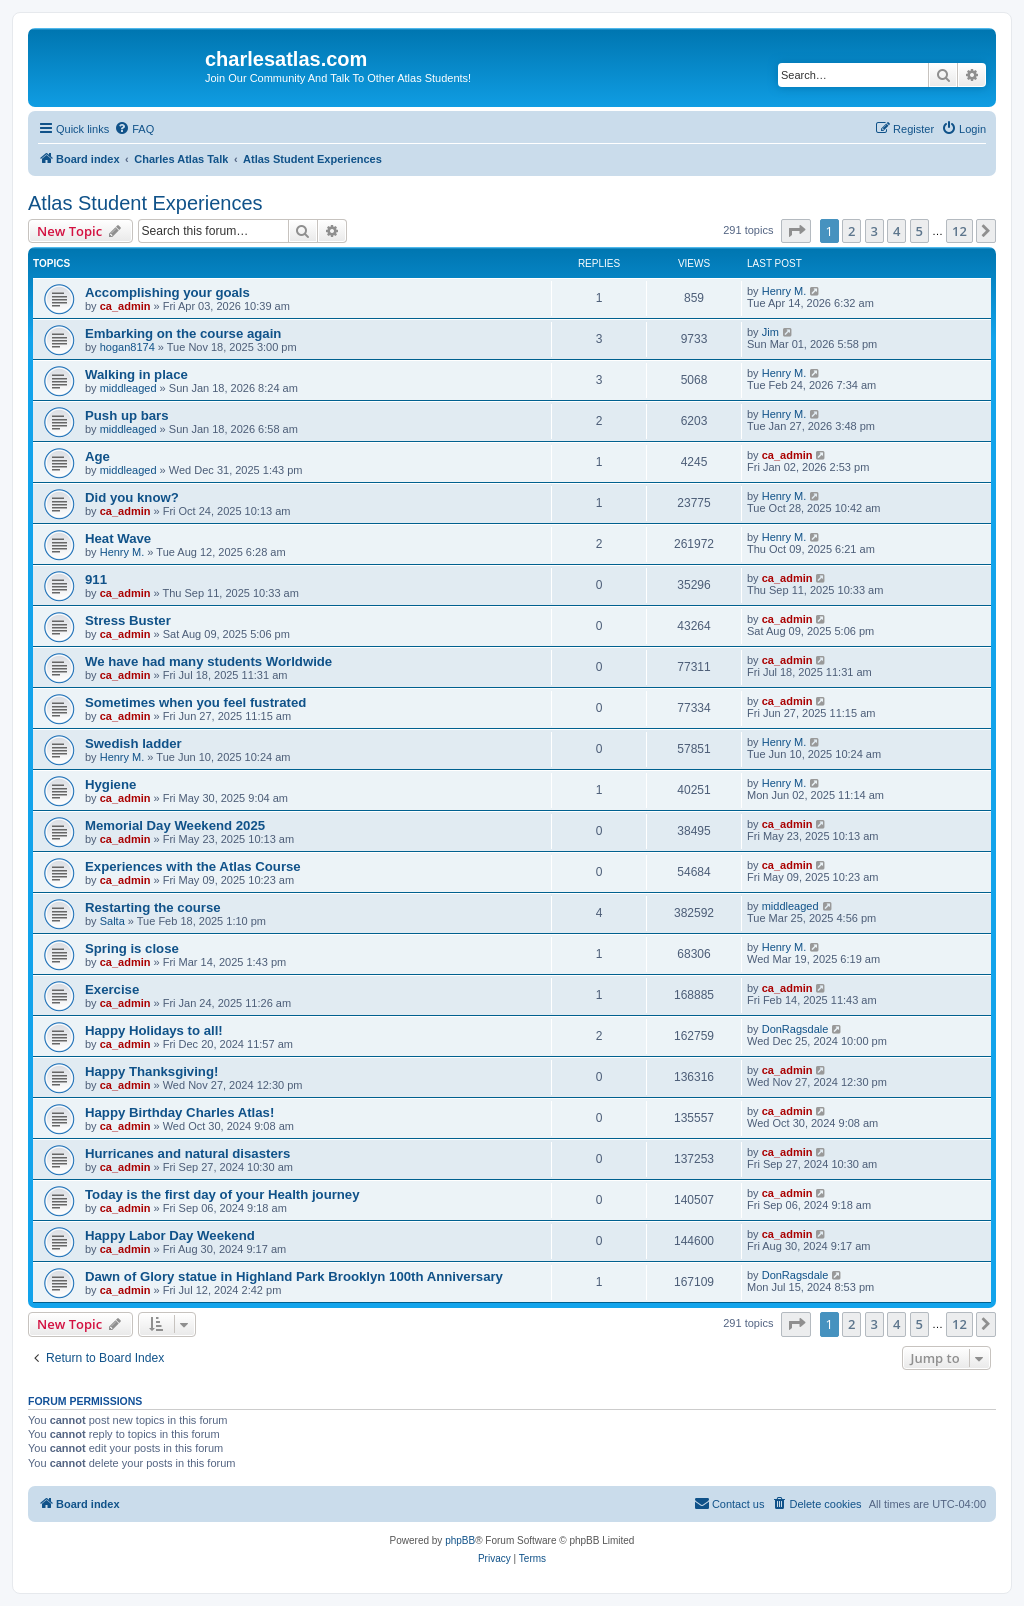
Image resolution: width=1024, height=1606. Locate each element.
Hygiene (110, 784)
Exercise (112, 989)
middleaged (128, 388)
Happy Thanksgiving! (151, 1071)
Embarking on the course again (183, 333)
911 (96, 579)
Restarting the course (153, 907)
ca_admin (125, 306)
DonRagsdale (795, 1029)
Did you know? (132, 497)
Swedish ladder (133, 743)
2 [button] (851, 231)
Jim (770, 332)
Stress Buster (128, 620)
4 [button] (896, 231)
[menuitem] (134, 129)
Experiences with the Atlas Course (193, 866)
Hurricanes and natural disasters (187, 1153)
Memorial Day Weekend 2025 (175, 825)
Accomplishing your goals (167, 292)
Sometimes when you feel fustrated (195, 702)
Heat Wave (118, 538)
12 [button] (959, 231)
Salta (112, 921)
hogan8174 (127, 347)
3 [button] (874, 231)
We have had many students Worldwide (208, 661)
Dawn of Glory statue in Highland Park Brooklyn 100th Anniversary (294, 1276)
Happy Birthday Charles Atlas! (179, 1112)
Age (97, 456)
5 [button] (919, 231)
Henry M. (784, 291)
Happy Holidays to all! (154, 1030)
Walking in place (136, 374)
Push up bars (127, 415)
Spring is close (132, 948)
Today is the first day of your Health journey (222, 1194)
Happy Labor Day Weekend (170, 1235)
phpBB (460, 1540)
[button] (796, 231)
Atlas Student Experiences (145, 203)
